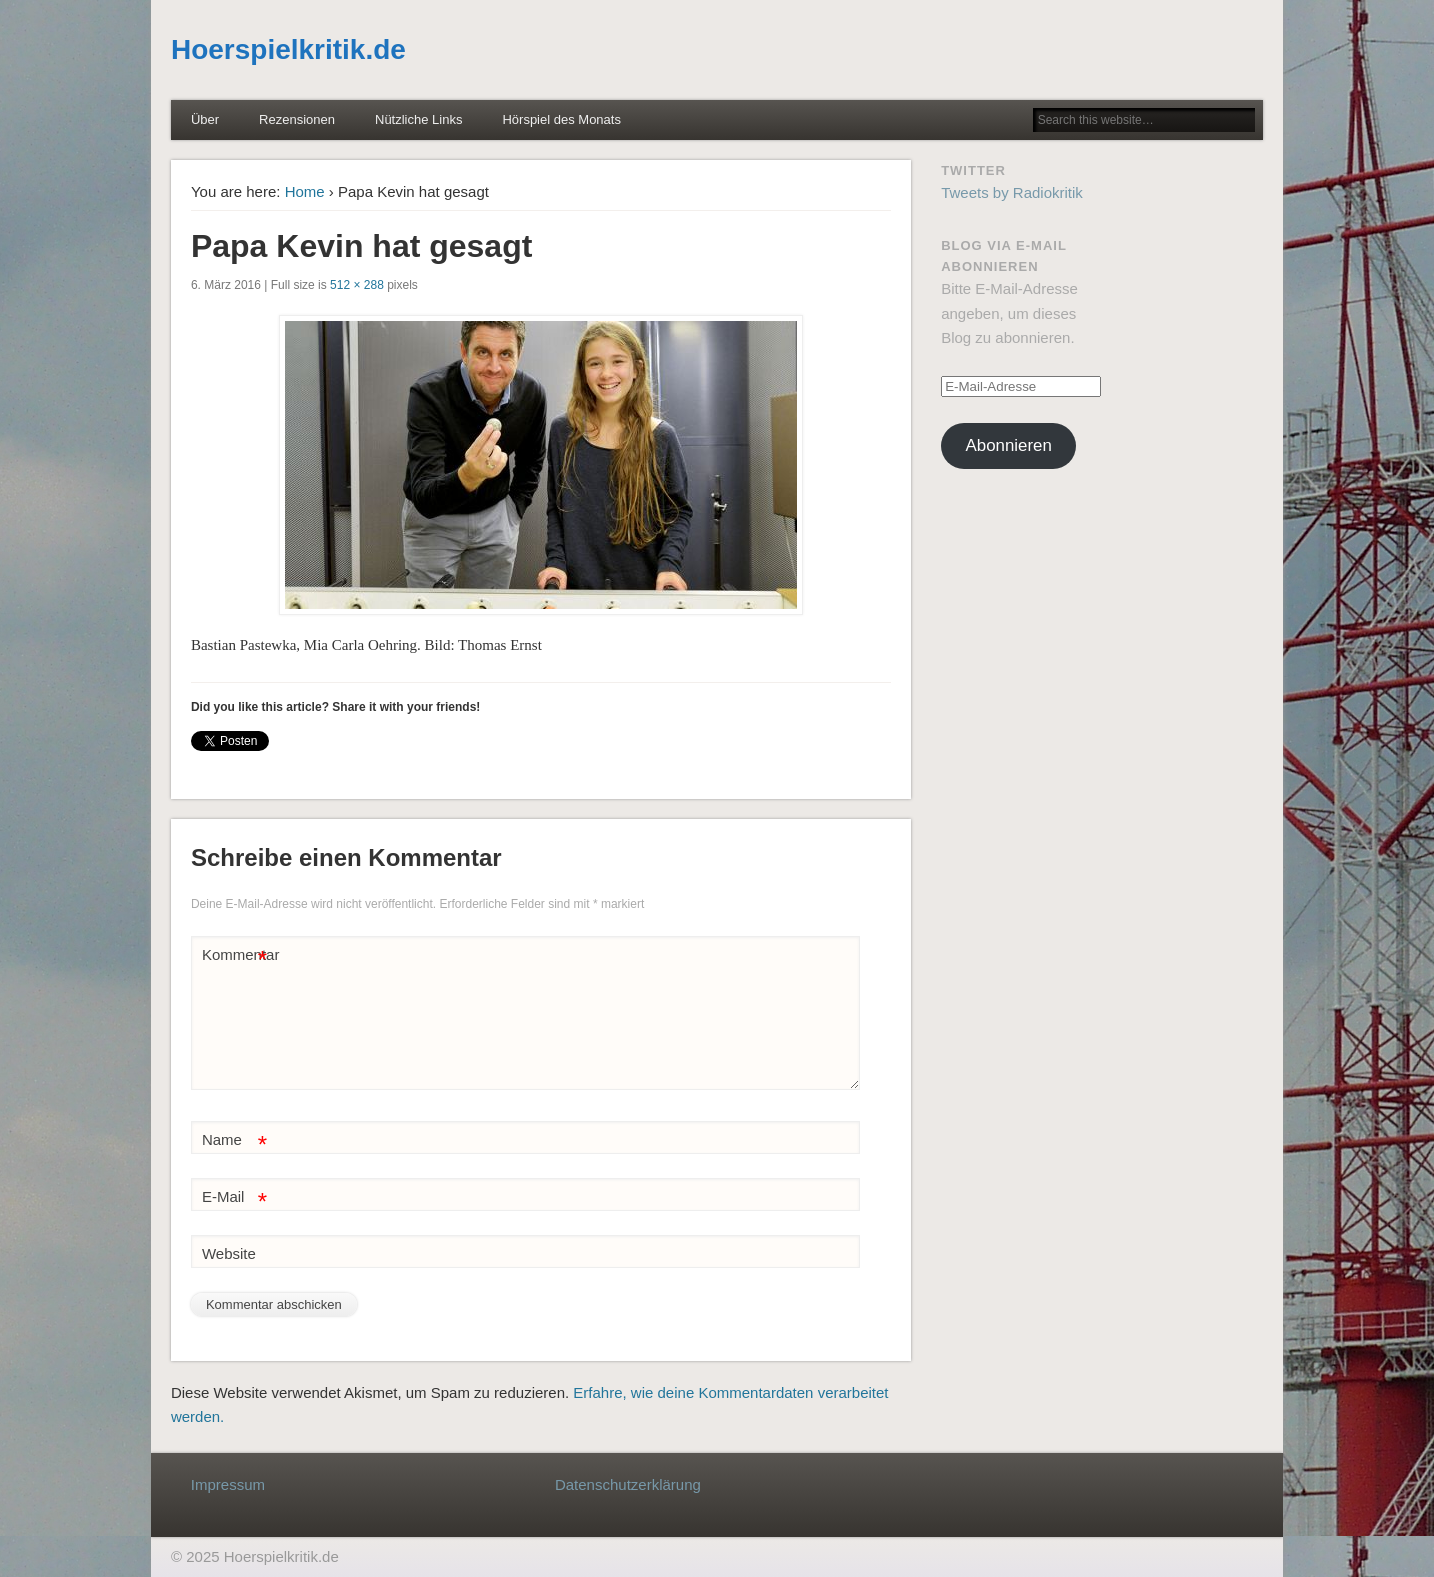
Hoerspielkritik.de (288, 49)
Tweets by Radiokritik (1012, 192)
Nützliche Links (418, 119)
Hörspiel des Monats (561, 119)
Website (229, 1253)
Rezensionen (297, 119)
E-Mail (234, 1197)
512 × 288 (357, 285)
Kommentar (237, 955)
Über (205, 119)
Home (305, 191)
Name (234, 1140)
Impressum (228, 1484)
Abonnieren (1009, 445)
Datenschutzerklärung (628, 1484)
